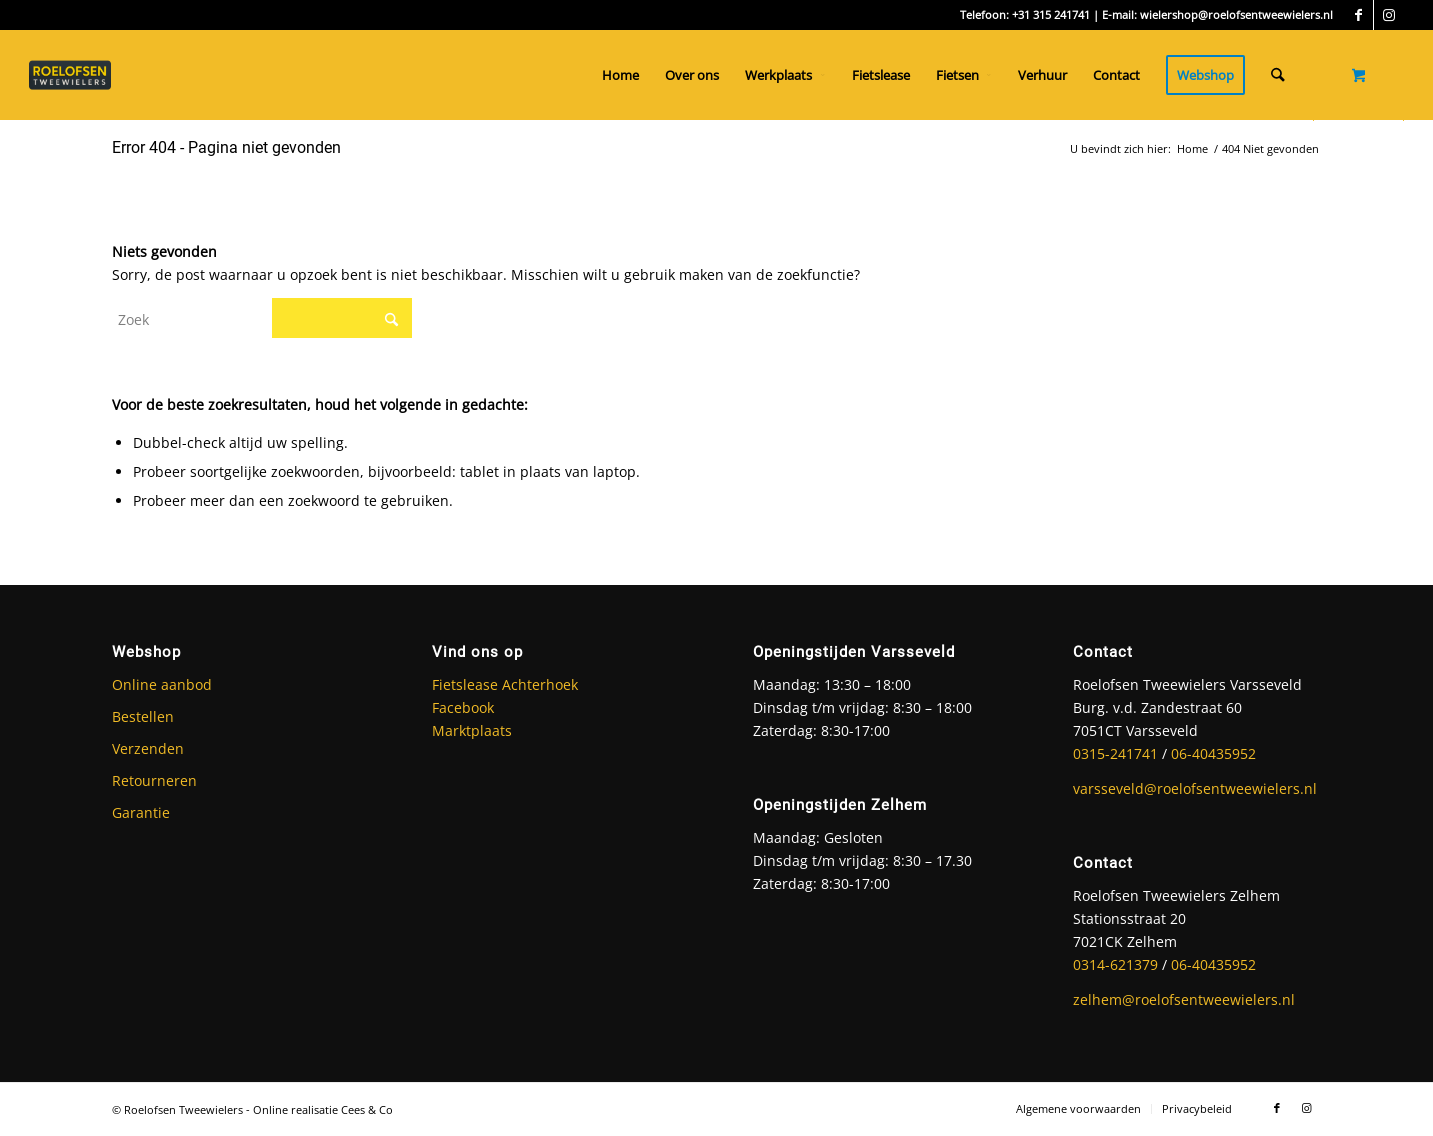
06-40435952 (1213, 753)
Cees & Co (367, 1109)
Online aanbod (162, 684)
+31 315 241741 (1051, 14)
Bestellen (143, 716)
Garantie (141, 812)
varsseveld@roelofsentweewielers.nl (1195, 788)
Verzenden (148, 748)
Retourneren (154, 780)
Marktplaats (472, 730)
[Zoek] (1277, 75)
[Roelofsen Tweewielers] (79, 75)
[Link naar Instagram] (1389, 15)
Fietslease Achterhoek (505, 684)
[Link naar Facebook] (1358, 15)
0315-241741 (1115, 753)
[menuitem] (620, 75)
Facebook (463, 707)
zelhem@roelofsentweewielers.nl (1184, 999)
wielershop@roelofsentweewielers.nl (1236, 14)
